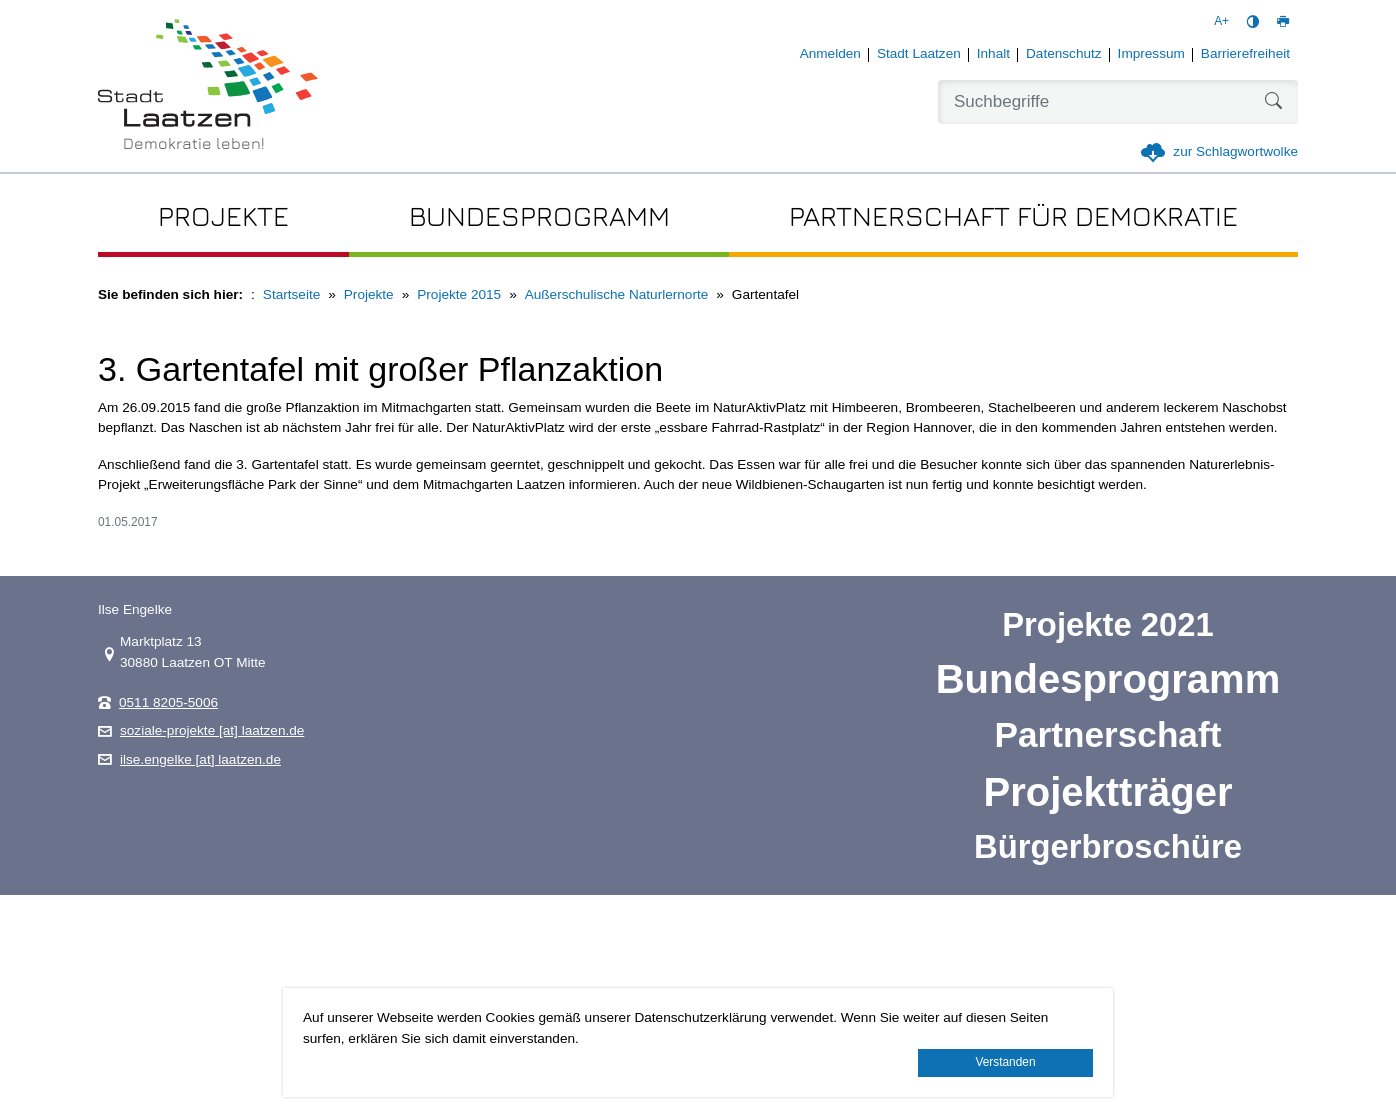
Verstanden (1005, 1062)
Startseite (291, 294)
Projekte (369, 294)
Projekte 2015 (459, 294)
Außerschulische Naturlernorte (617, 294)
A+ (1221, 21)
